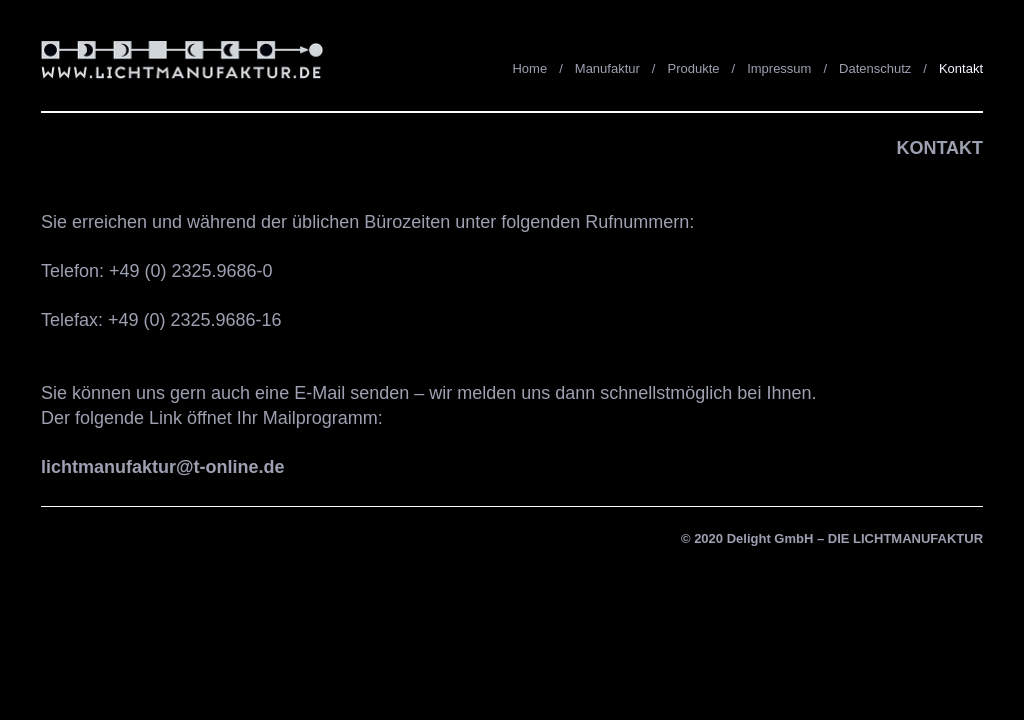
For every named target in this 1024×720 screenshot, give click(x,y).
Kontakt (961, 68)
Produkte (693, 68)
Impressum (779, 68)
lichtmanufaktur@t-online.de (163, 467)
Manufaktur (607, 68)
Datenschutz (875, 68)
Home (529, 68)
